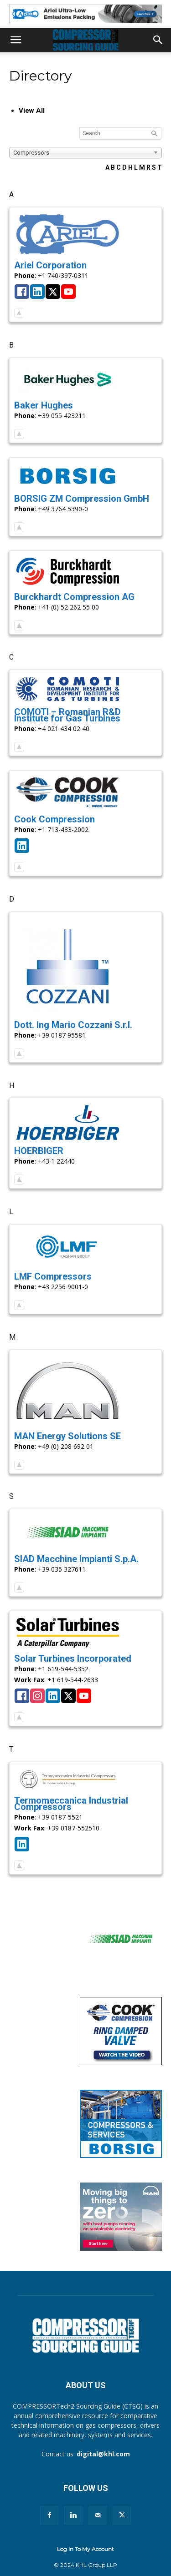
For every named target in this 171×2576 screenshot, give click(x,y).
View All (32, 110)
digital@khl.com (103, 2454)
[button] (15, 40)
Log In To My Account (85, 2549)
